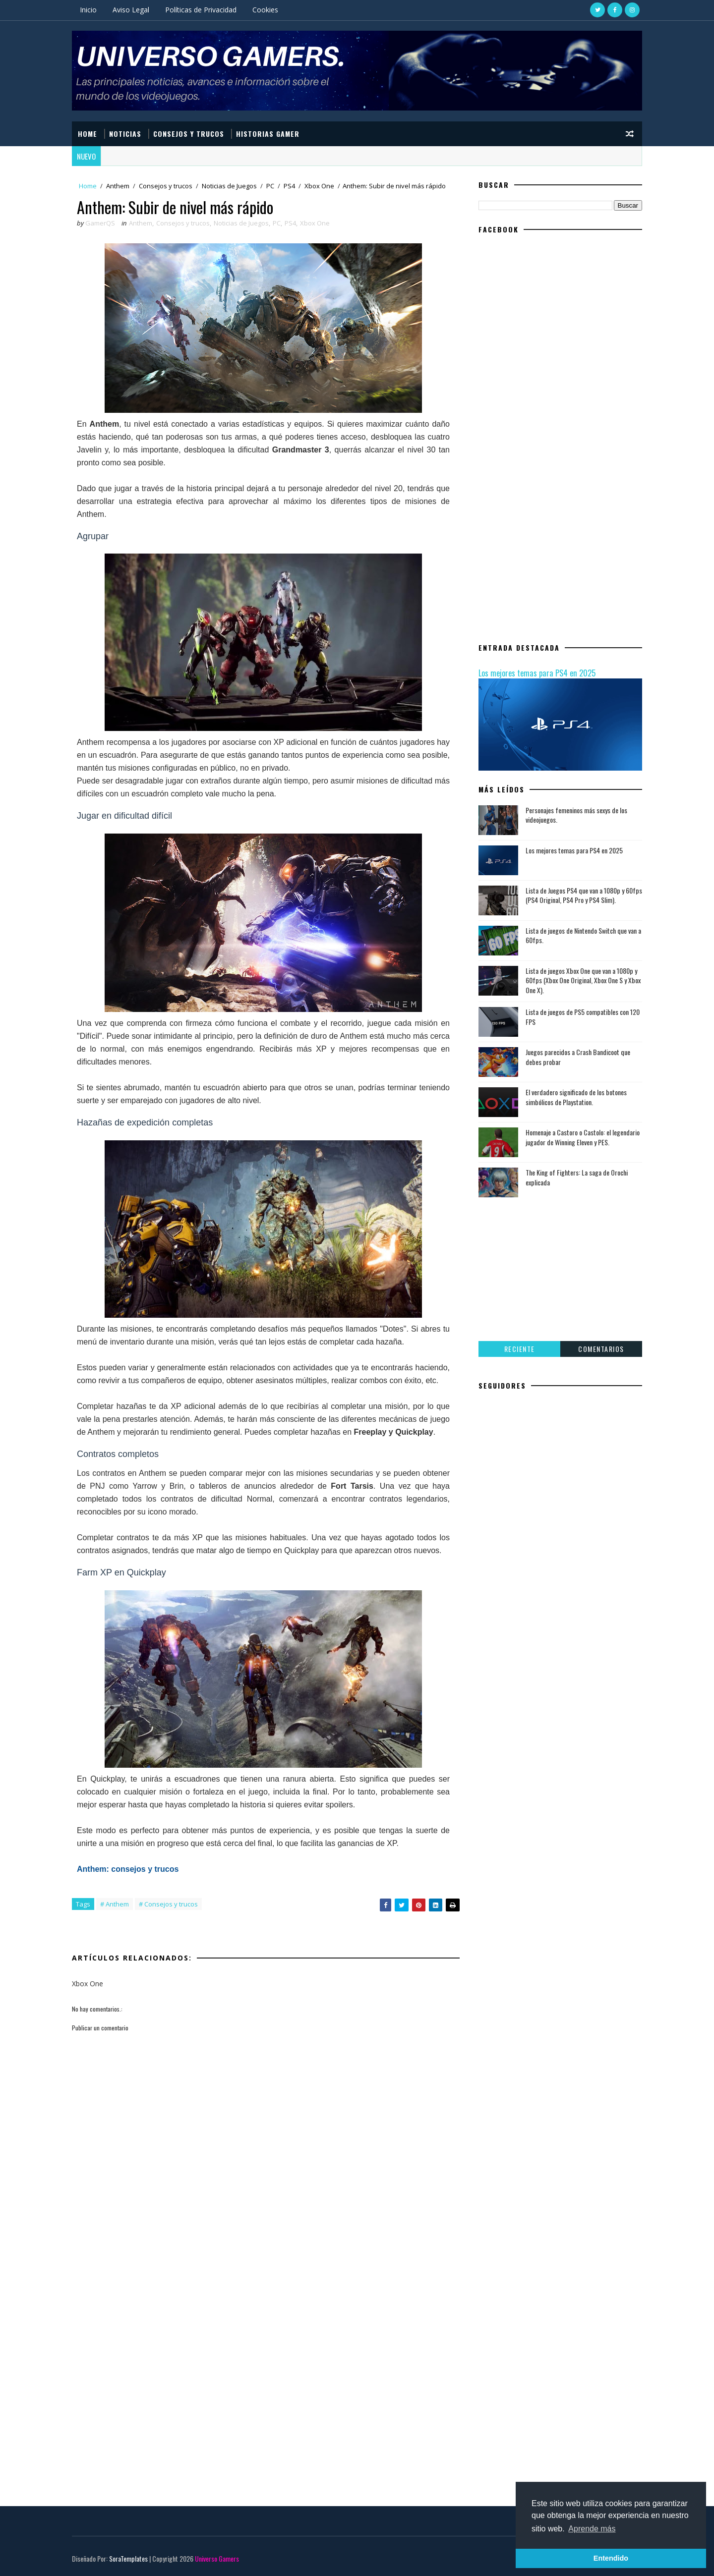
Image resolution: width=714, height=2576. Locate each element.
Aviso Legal (131, 9)
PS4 (289, 185)
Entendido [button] (611, 2558)
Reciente (519, 1349)
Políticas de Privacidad (201, 9)
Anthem (117, 185)
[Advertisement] (266, 2278)
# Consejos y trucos (168, 1904)
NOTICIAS (125, 133)
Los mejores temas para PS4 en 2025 (536, 673)
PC (270, 185)
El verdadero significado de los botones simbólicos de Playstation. (576, 1097)
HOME (87, 133)
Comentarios (601, 1349)
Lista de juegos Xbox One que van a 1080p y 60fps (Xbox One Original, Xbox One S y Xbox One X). (583, 980)
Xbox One (319, 185)
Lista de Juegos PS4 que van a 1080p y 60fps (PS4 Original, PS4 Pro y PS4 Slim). (584, 895)
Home (88, 185)
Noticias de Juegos (229, 185)
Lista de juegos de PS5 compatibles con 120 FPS (583, 1017)
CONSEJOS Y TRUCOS (188, 133)
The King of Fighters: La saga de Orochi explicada (577, 1177)
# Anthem (114, 1904)
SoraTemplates (128, 2558)
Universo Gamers (217, 2558)
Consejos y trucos (165, 185)
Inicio (88, 9)
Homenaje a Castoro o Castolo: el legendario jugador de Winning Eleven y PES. (583, 1137)
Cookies (265, 9)
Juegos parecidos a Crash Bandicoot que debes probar (578, 1057)
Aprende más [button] (591, 2528)
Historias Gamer (267, 133)
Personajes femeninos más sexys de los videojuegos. (576, 815)
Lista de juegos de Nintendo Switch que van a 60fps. (583, 935)
